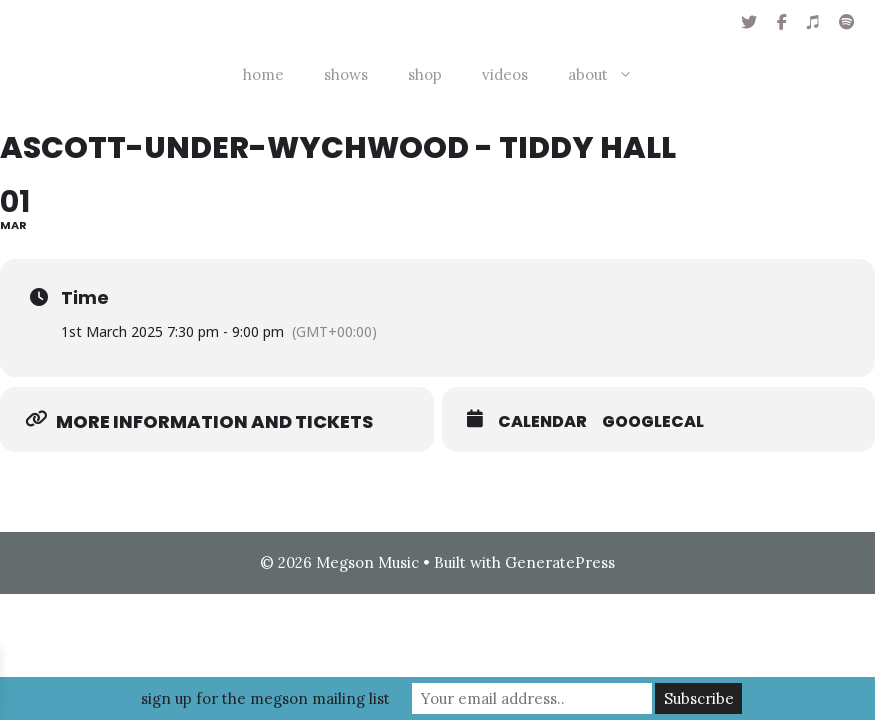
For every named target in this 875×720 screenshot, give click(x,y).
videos (505, 74)
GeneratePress (560, 562)
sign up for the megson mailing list (265, 698)
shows (346, 74)
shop (425, 74)
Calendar (542, 422)
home (263, 74)
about (610, 75)
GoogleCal (653, 422)
